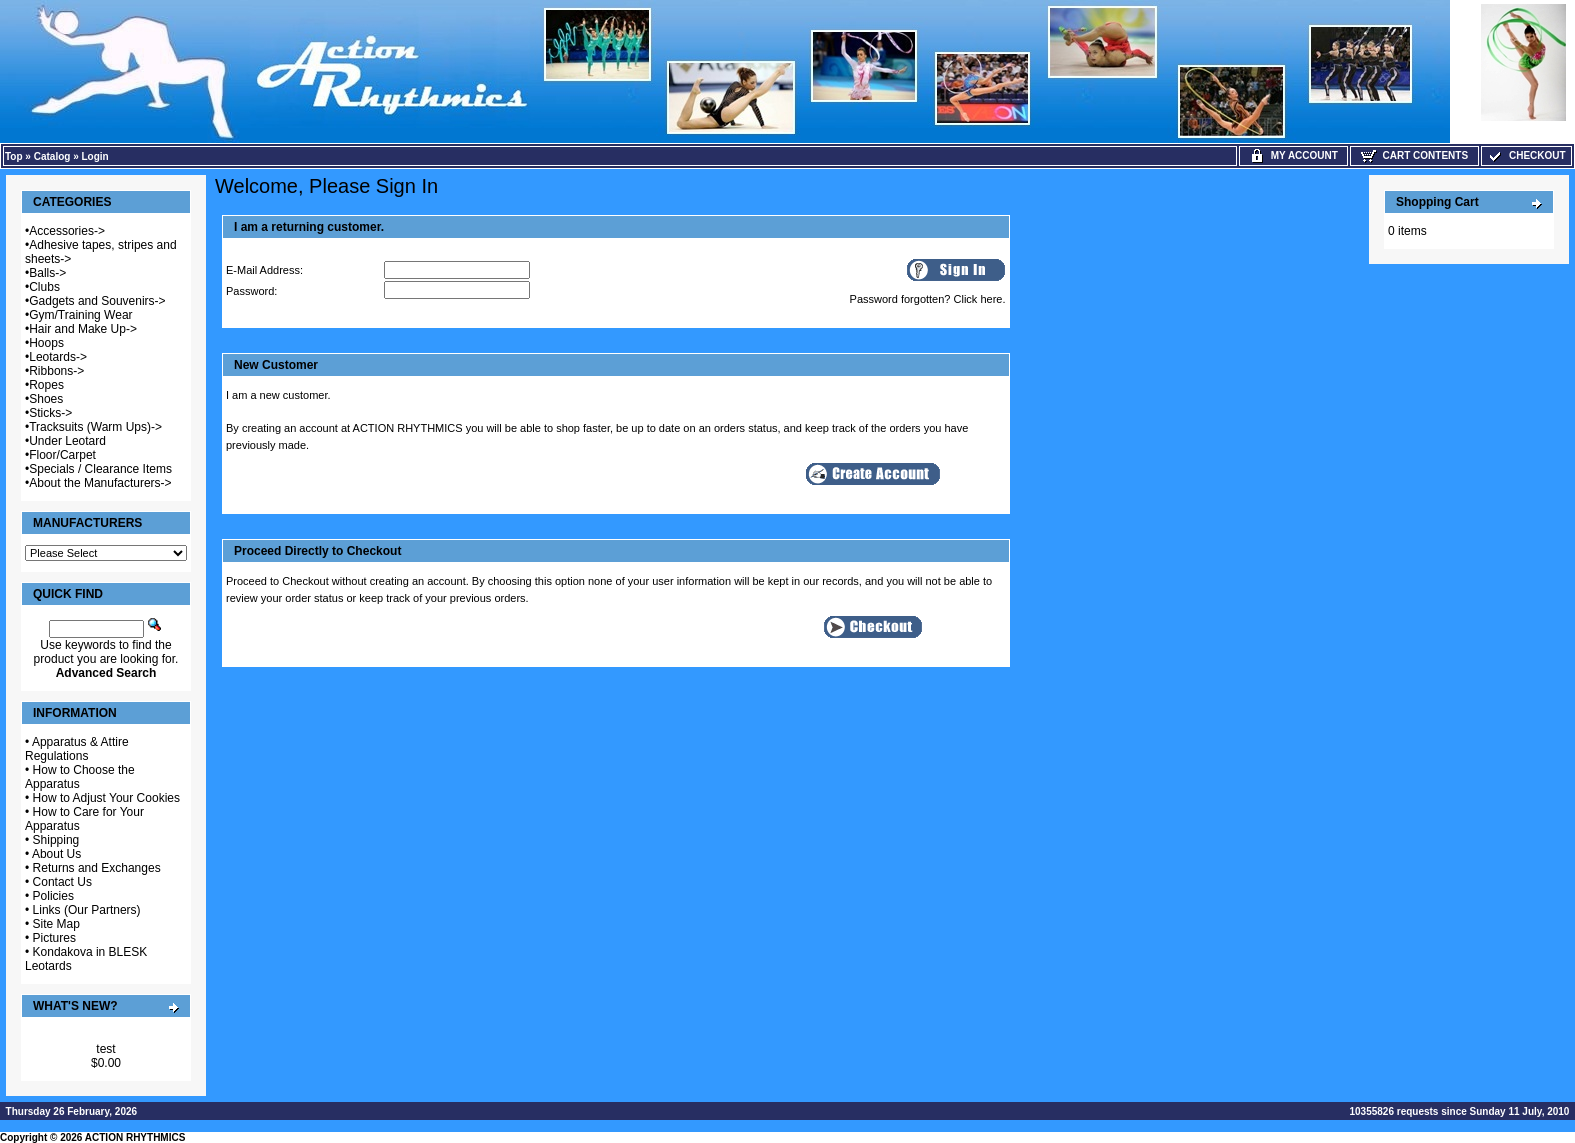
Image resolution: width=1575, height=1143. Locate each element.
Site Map (56, 924)
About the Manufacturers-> (100, 483)
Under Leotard (67, 441)
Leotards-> (58, 357)
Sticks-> (50, 413)
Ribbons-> (56, 371)
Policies (53, 896)
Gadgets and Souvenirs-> (97, 301)
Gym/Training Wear (80, 315)
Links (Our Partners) (87, 910)
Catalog (52, 156)
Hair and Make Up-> (83, 329)
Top (14, 156)
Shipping (56, 840)
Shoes (46, 399)
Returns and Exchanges (97, 868)
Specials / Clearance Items (100, 469)
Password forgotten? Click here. (928, 299)
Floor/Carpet (62, 455)
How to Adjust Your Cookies (106, 798)
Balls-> (47, 273)
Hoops (46, 343)
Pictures (54, 938)
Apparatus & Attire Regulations (77, 749)
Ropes (46, 385)
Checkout (1526, 155)
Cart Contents (1414, 155)
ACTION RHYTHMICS (135, 1137)
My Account (1293, 155)
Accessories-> (67, 231)
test (105, 1049)
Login (95, 156)
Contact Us (62, 882)
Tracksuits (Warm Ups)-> (95, 427)
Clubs (44, 287)
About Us (56, 854)
